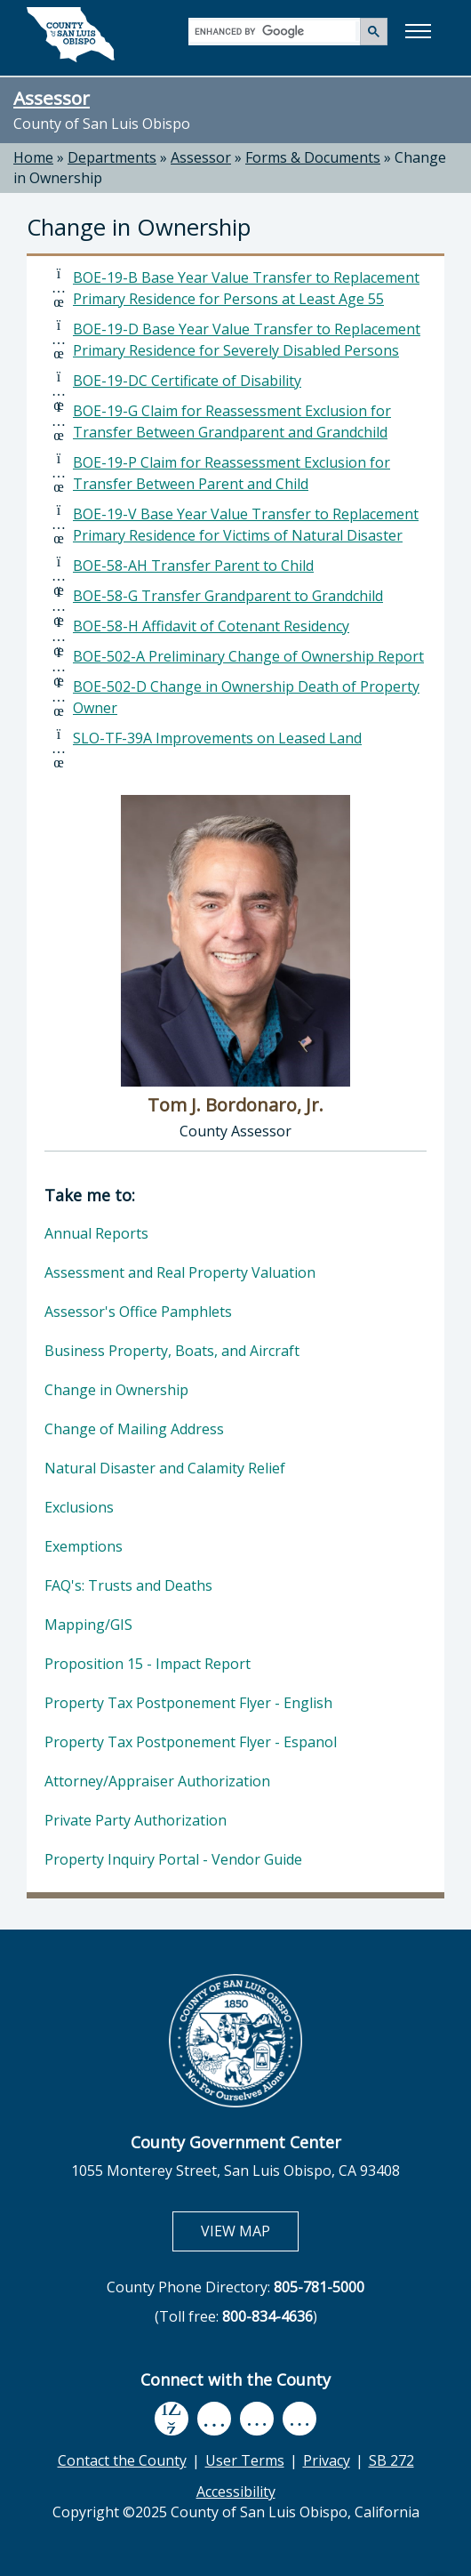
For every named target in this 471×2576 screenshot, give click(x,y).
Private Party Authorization (135, 1820)
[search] (275, 30)
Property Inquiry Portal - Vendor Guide (173, 1859)
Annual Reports (96, 1233)
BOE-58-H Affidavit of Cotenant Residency (211, 626)
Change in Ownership (116, 1390)
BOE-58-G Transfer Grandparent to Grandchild (228, 596)
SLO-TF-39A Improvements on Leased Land (217, 738)
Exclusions (79, 1507)
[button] (417, 31)
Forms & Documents (312, 157)
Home (33, 157)
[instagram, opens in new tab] (299, 2419)
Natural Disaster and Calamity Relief (164, 1468)
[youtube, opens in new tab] (214, 2418)
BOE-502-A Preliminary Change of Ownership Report (248, 656)
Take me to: (89, 1195)
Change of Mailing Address (134, 1429)
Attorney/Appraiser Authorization (157, 1781)
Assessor (51, 97)
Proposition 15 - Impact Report (147, 1663)
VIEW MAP (249, 2230)
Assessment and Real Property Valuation (179, 1272)
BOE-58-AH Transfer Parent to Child (193, 565)
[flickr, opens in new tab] (257, 2419)
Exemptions (83, 1546)
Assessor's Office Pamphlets (138, 1311)
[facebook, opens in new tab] (171, 2419)
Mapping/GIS (88, 1624)
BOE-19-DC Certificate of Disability (187, 380)
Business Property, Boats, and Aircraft (171, 1350)
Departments (112, 157)
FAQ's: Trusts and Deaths (128, 1585)
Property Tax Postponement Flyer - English (188, 1703)
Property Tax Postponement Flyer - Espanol (190, 1742)
